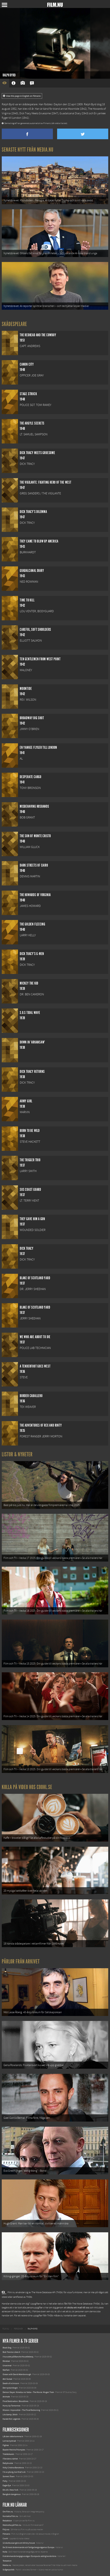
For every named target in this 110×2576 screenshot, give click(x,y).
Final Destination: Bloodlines (15, 2401)
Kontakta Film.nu (10, 2516)
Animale (6, 2396)
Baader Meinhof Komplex (14, 2449)
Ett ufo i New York (10, 2490)
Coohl (5, 2538)
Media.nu (7, 2565)
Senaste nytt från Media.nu (27, 149)
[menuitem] (5, 2328)
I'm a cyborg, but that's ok (14, 2472)
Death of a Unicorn (11, 2383)
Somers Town (9, 2476)
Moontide (73, 108)
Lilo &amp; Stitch (10, 2414)
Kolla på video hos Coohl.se (27, 1787)
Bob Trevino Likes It (11, 2352)
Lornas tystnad (9, 2441)
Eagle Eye (7, 2485)
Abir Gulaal (7, 2379)
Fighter (6, 2445)
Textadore (7, 2561)
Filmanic (6, 2534)
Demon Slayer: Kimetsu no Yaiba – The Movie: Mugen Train (28, 2392)
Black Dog (7, 2347)
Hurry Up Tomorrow (11, 2405)
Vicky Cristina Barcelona (13, 2467)
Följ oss (6, 2529)
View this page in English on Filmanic (22, 96)
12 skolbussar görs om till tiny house (19, 2543)
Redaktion (7, 2520)
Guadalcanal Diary (70, 113)
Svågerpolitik (8, 2569)
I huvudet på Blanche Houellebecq (18, 2356)
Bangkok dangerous (12, 2494)
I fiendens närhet (10, 2458)
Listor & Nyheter (17, 1454)
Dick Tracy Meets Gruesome (35, 113)
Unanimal (7, 2365)
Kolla (5, 2552)
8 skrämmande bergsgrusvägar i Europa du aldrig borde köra (29, 2556)
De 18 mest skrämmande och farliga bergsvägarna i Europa (28, 2547)
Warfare (6, 2370)
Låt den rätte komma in (13, 2436)
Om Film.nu (8, 2511)
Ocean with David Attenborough (17, 2374)
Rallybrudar (8, 2463)
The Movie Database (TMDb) (86, 2303)
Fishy (5, 2481)
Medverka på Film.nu (12, 2525)
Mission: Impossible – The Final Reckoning (21, 2410)
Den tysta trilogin (10, 2388)
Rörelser (6, 2361)
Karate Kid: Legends (11, 2419)
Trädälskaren (8, 2454)
